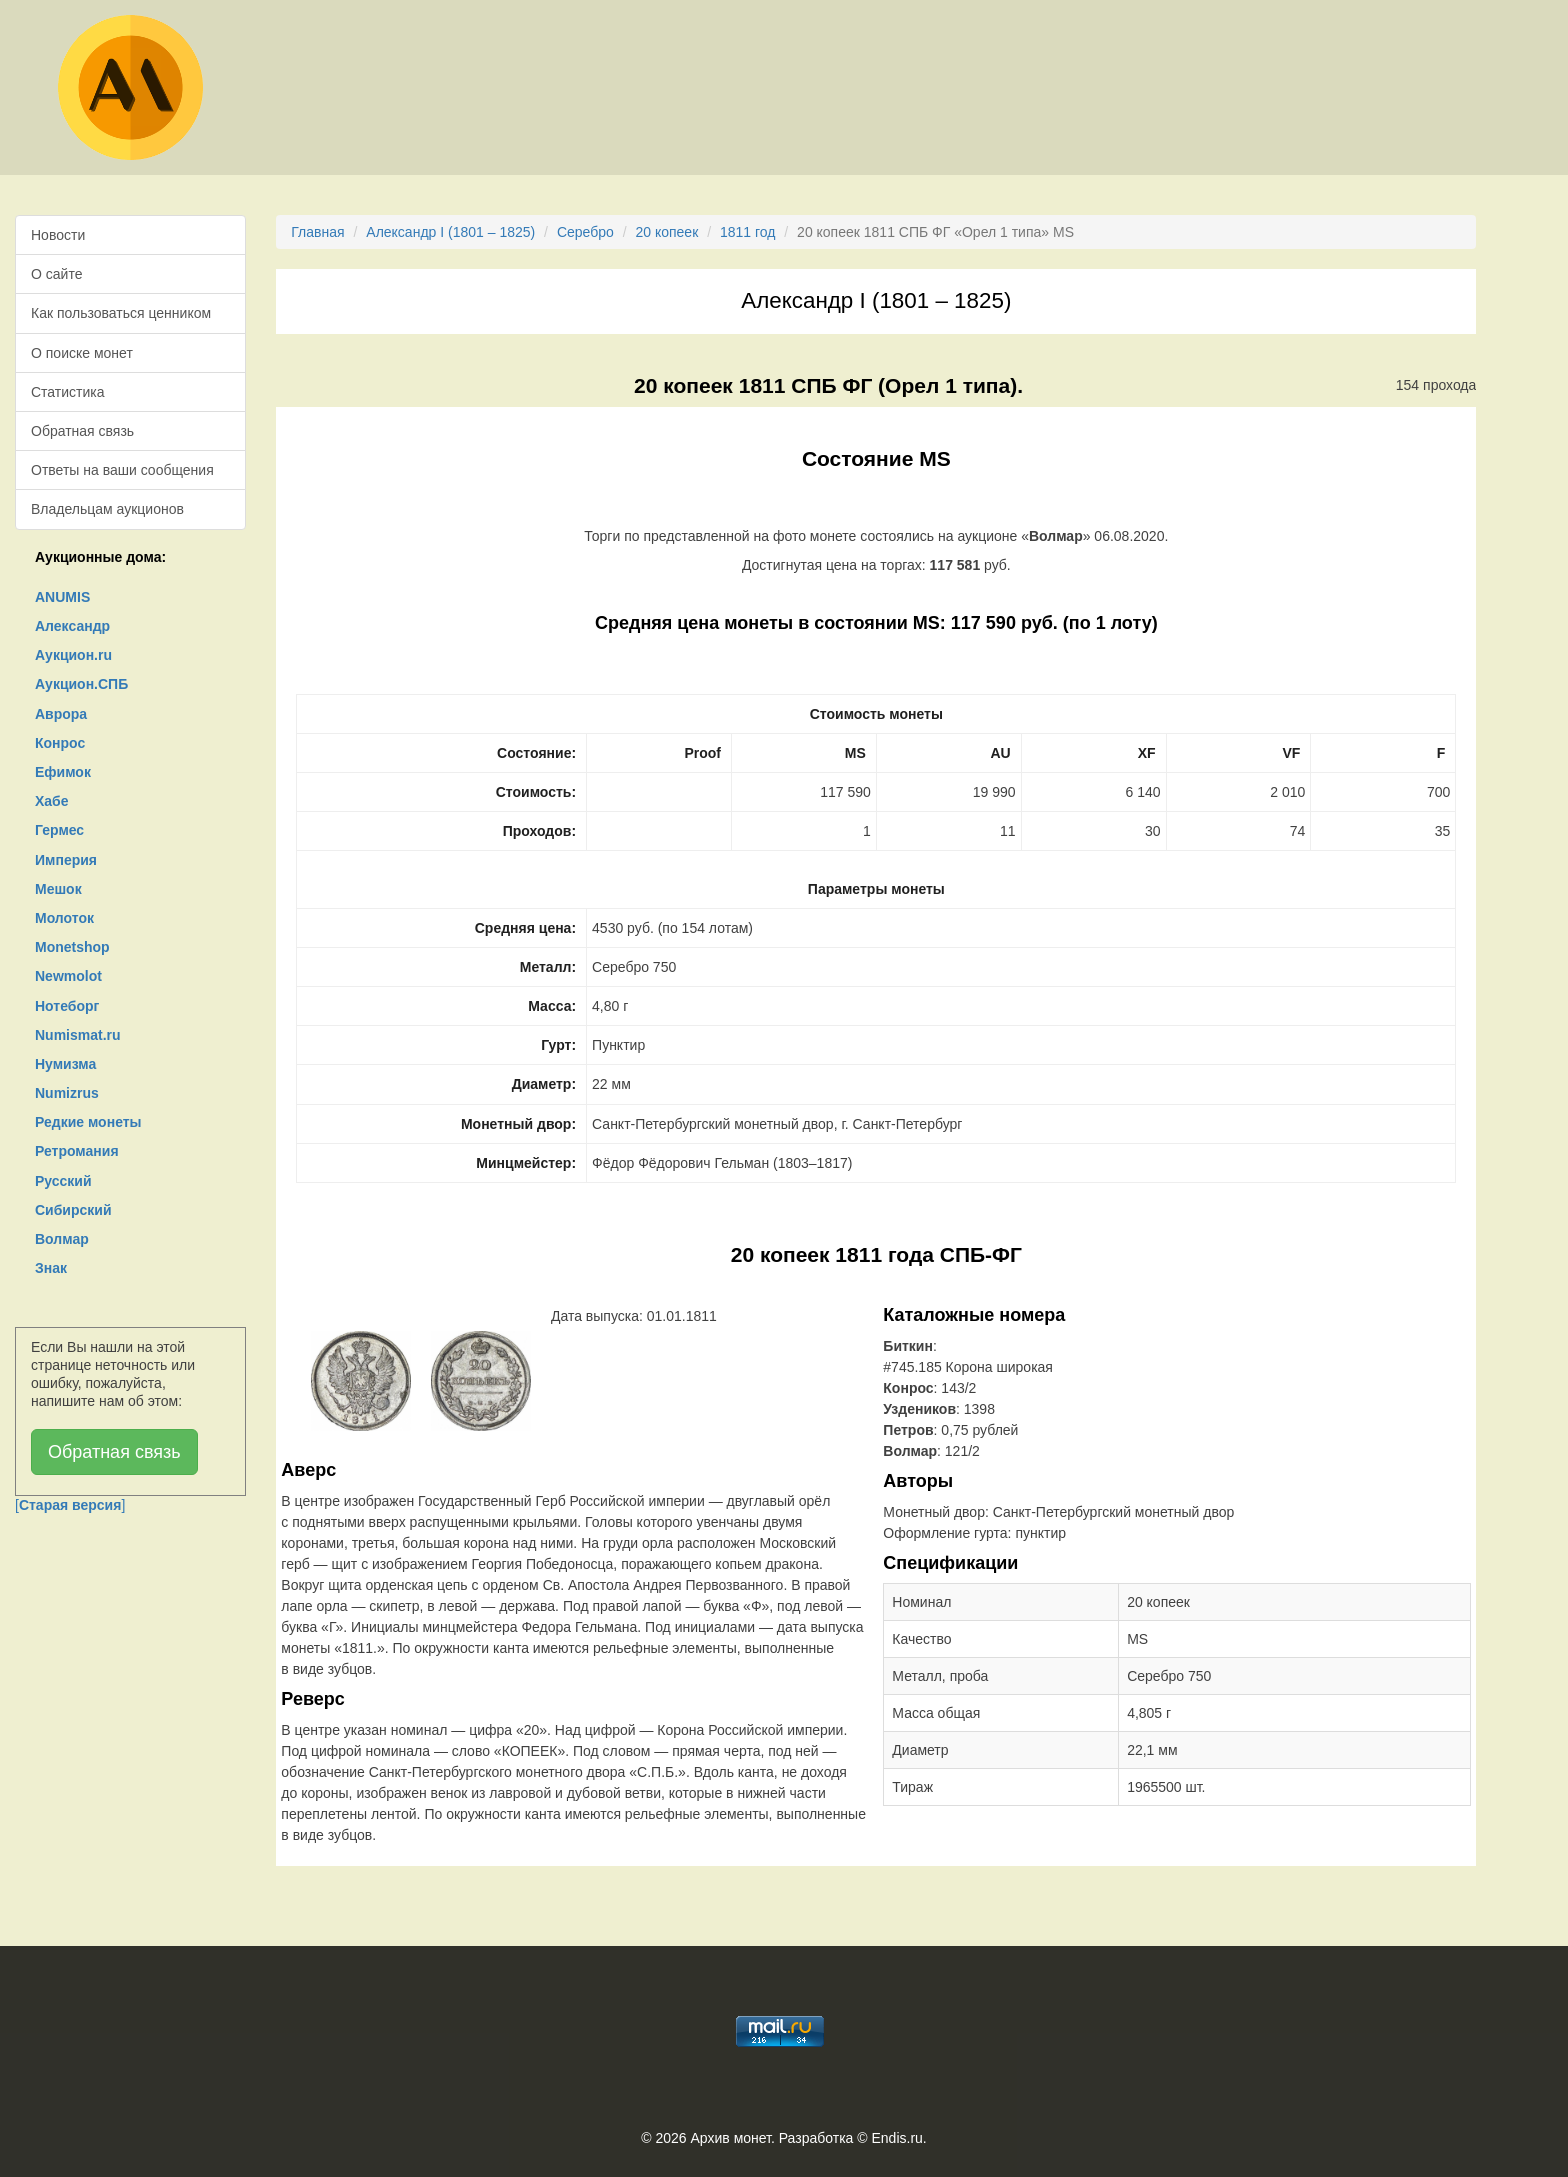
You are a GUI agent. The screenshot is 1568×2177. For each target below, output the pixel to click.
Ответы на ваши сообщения (122, 470)
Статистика (68, 392)
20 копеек (666, 232)
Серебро (585, 232)
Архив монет (731, 2138)
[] (70, 1505)
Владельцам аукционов (107, 509)
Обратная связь (82, 431)
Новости (58, 235)
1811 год (747, 232)
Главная (317, 232)
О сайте (56, 274)
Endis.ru (896, 2138)
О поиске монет (82, 353)
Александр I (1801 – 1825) (450, 232)
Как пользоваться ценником (121, 313)
